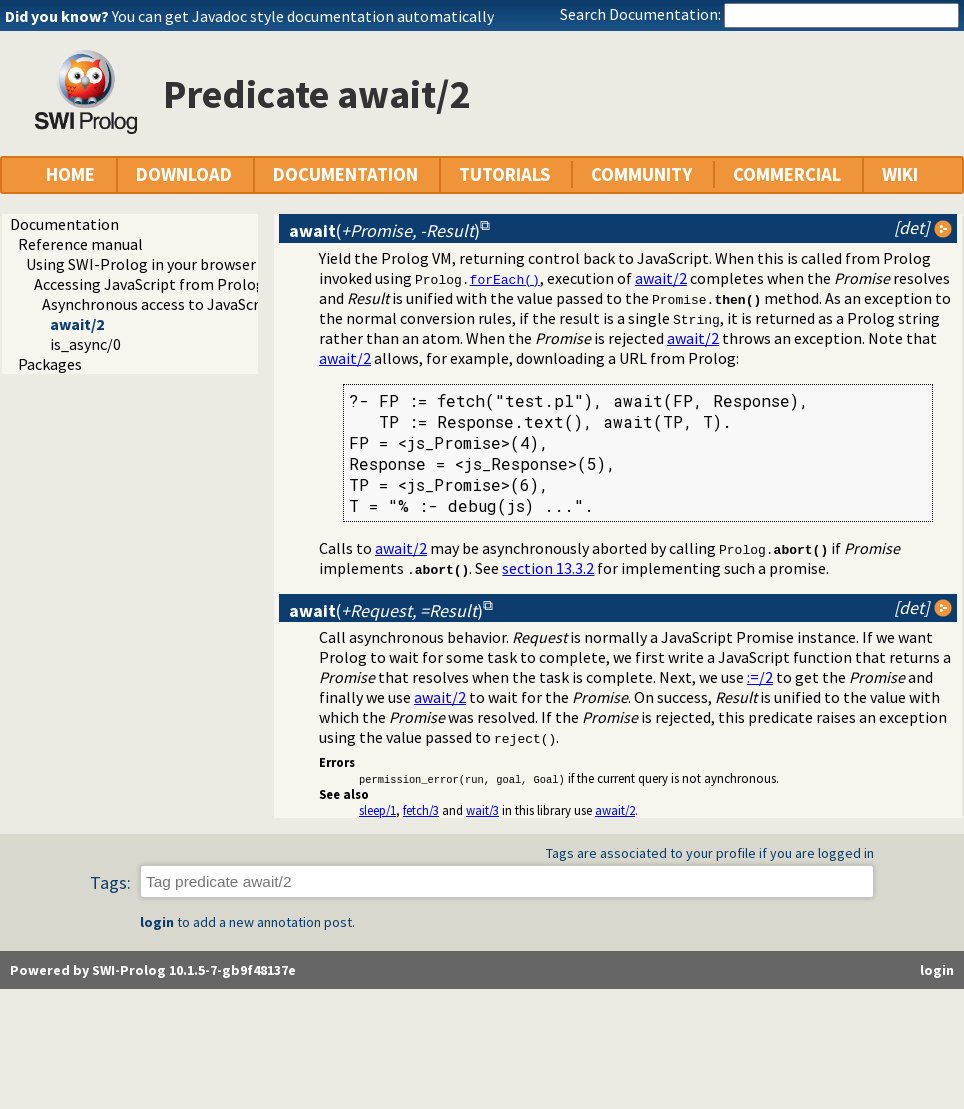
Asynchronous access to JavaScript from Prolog (205, 304)
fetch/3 (421, 810)
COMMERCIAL (787, 174)
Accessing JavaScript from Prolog (149, 284)
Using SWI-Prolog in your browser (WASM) (169, 264)
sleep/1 (377, 810)
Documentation (64, 224)
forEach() (505, 279)
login (157, 922)
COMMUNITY (641, 174)
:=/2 (760, 677)
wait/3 (482, 810)
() (384, 230)
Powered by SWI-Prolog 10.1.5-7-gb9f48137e (153, 970)
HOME (70, 174)
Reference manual (80, 244)
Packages (50, 364)
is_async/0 (85, 344)
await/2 (77, 324)
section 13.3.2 (548, 568)
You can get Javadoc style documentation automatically (303, 16)
